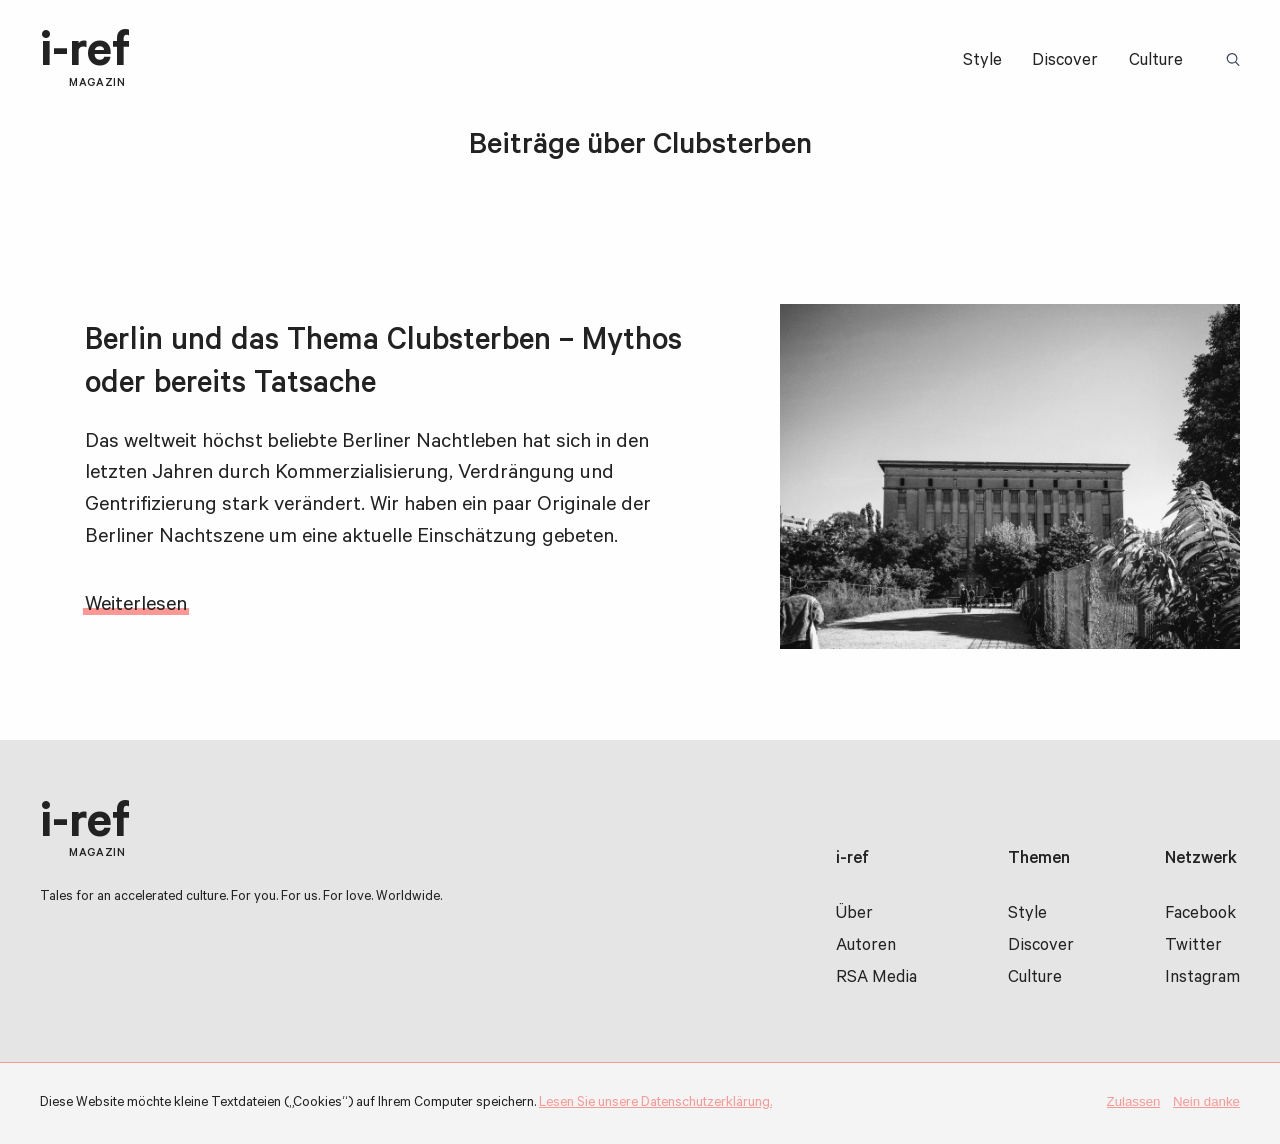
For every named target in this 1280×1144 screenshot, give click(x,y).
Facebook (1200, 915)
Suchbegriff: (1236, 61)
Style (982, 62)
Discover (1065, 62)
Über (854, 915)
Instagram (1202, 979)
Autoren (866, 947)
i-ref (85, 60)
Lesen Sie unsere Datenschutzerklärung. (655, 1103)
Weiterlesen (136, 606)
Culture (1156, 62)
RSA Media (876, 979)
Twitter (1193, 947)
